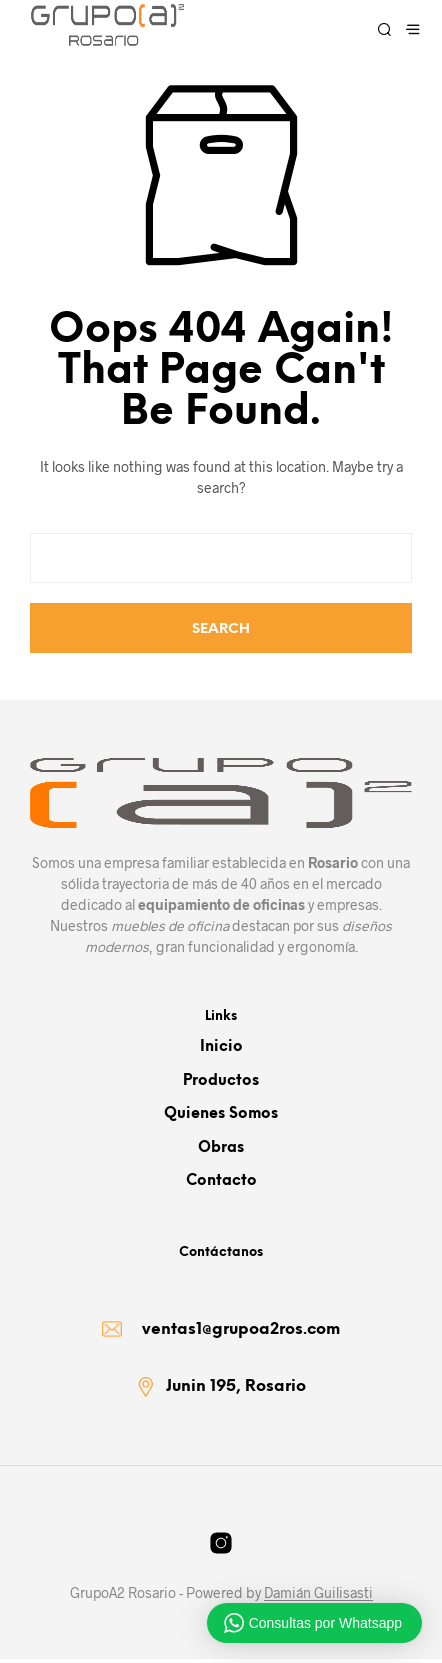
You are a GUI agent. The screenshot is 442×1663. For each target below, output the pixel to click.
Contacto (221, 1181)
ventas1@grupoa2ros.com (241, 1331)
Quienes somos (221, 1114)
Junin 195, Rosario (236, 1390)
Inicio (221, 1047)
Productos (221, 1081)
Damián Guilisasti (318, 1597)
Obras (221, 1148)
